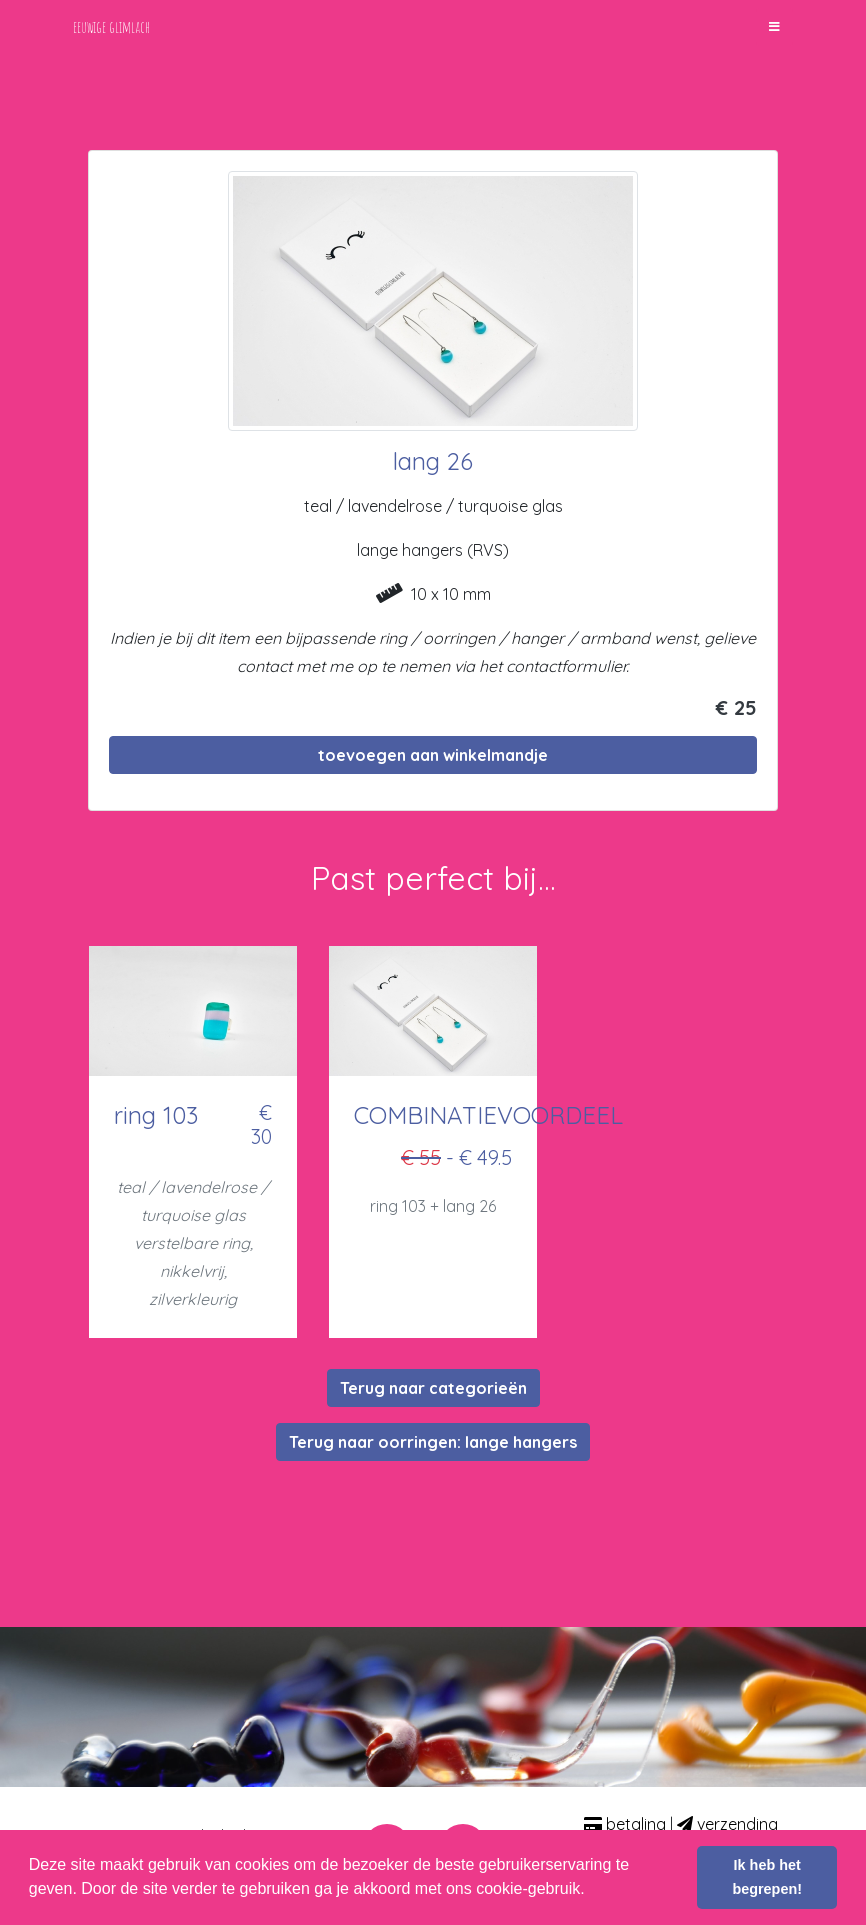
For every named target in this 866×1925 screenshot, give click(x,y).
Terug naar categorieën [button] (433, 1388)
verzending (727, 1824)
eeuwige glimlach (111, 27)
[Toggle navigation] (774, 27)
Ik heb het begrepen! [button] (767, 1877)
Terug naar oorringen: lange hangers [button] (433, 1442)
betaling (625, 1824)
